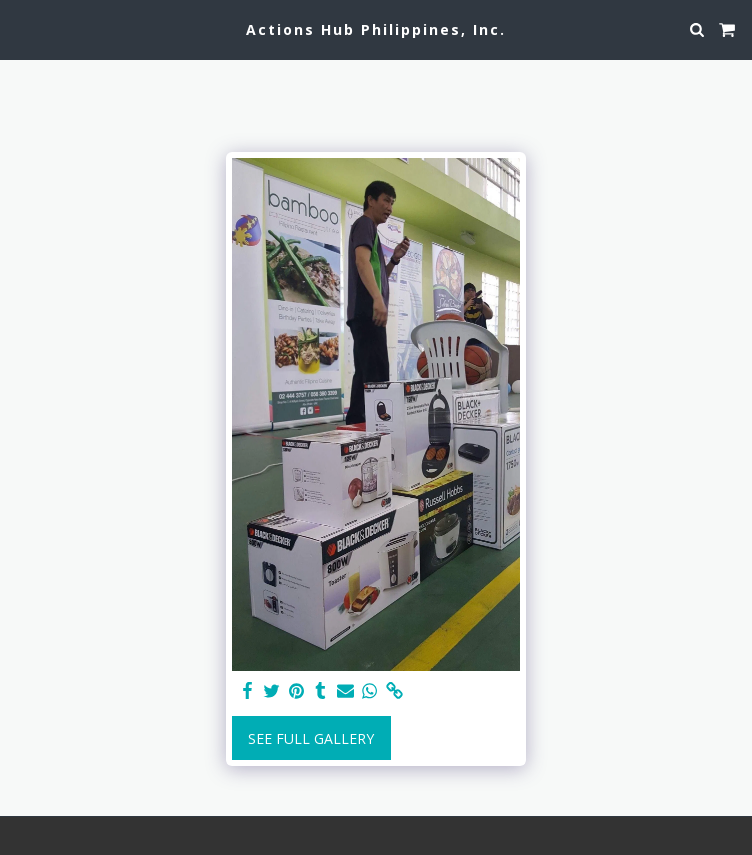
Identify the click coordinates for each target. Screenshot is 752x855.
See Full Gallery (311, 738)
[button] (22, 28)
